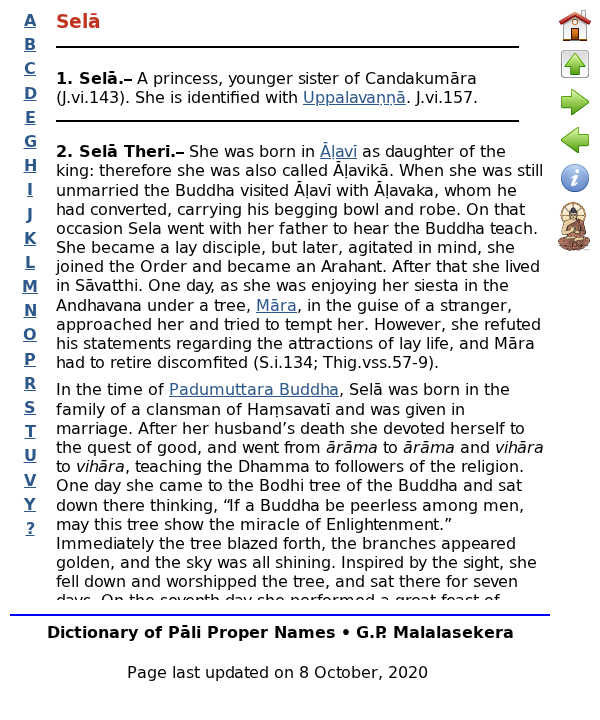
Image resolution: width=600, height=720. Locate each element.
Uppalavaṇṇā (354, 96)
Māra (276, 304)
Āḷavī (338, 150)
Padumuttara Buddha (254, 388)
